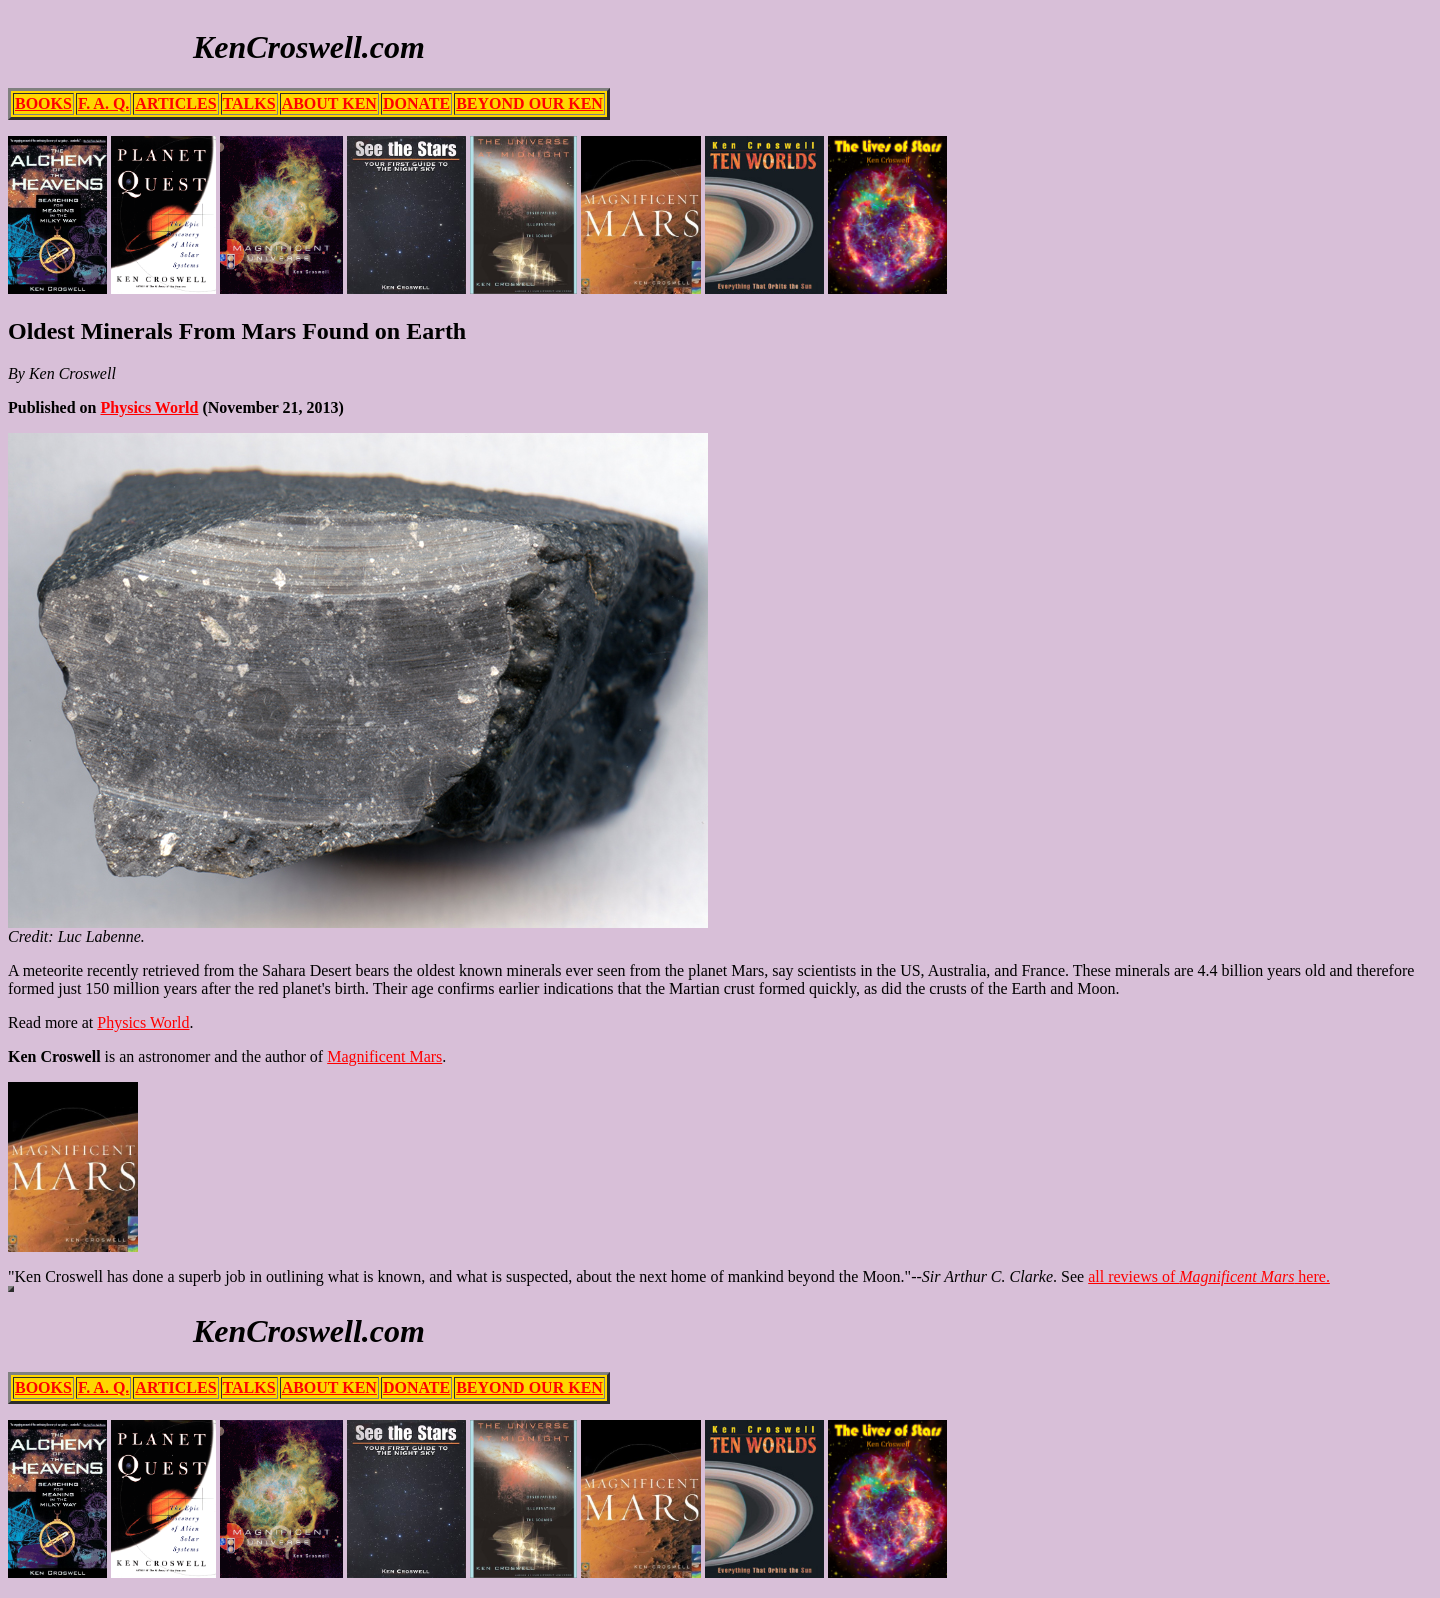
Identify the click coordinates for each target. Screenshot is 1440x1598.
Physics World (149, 407)
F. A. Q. (103, 103)
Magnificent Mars (384, 1056)
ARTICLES (175, 103)
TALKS (249, 103)
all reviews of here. (1209, 1276)
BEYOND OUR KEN (529, 103)
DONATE (416, 103)
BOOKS (43, 103)
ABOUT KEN (329, 103)
